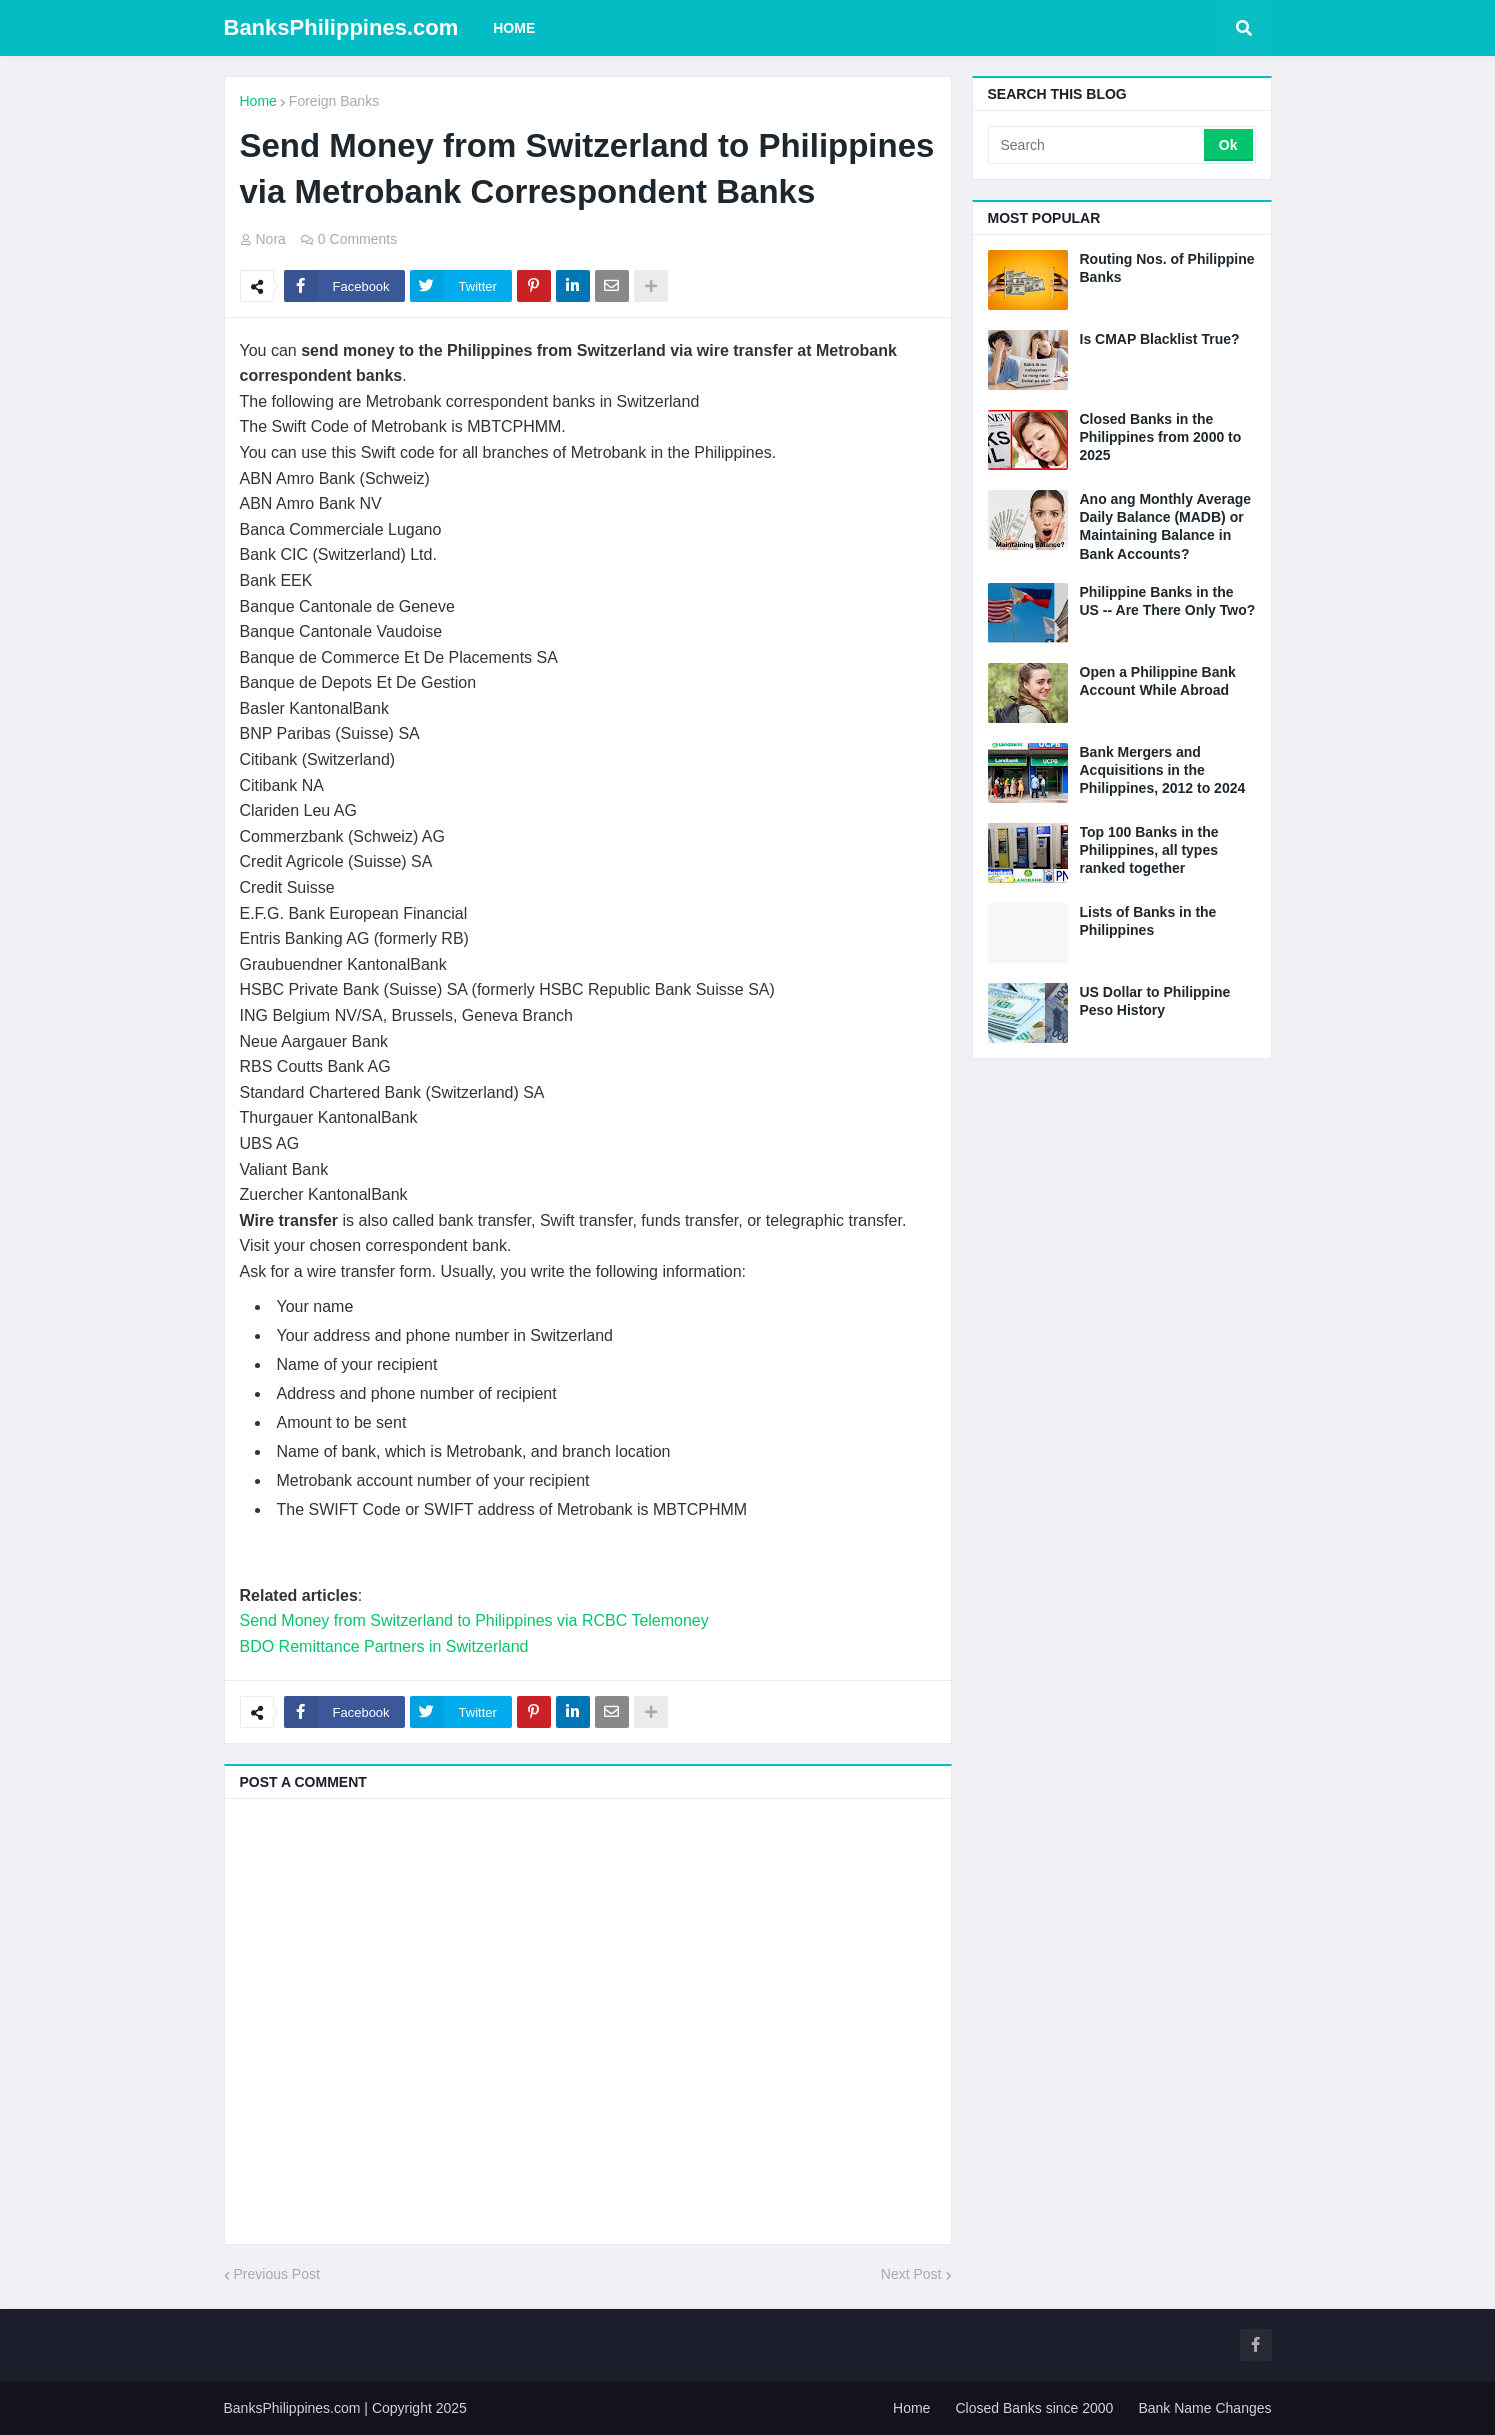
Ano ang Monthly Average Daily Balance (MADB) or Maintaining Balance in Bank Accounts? (1166, 526)
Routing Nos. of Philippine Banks (1167, 268)
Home (258, 101)
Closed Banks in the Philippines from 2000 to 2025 (1161, 437)
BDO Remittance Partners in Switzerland (384, 1646)
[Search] (1097, 145)
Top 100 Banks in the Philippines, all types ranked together (1149, 850)
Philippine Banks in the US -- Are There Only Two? (1168, 601)
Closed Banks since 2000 (1034, 2408)
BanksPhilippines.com (341, 27)
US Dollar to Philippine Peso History (1155, 1001)
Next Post (911, 2274)
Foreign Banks (334, 101)
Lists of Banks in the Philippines (1148, 921)
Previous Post (277, 2274)
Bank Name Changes (1204, 2408)
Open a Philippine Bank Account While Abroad (1158, 681)
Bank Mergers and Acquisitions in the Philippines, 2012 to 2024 (1163, 770)
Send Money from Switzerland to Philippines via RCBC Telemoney (474, 1620)
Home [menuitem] (514, 28)
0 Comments (357, 239)
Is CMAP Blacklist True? (1160, 339)
